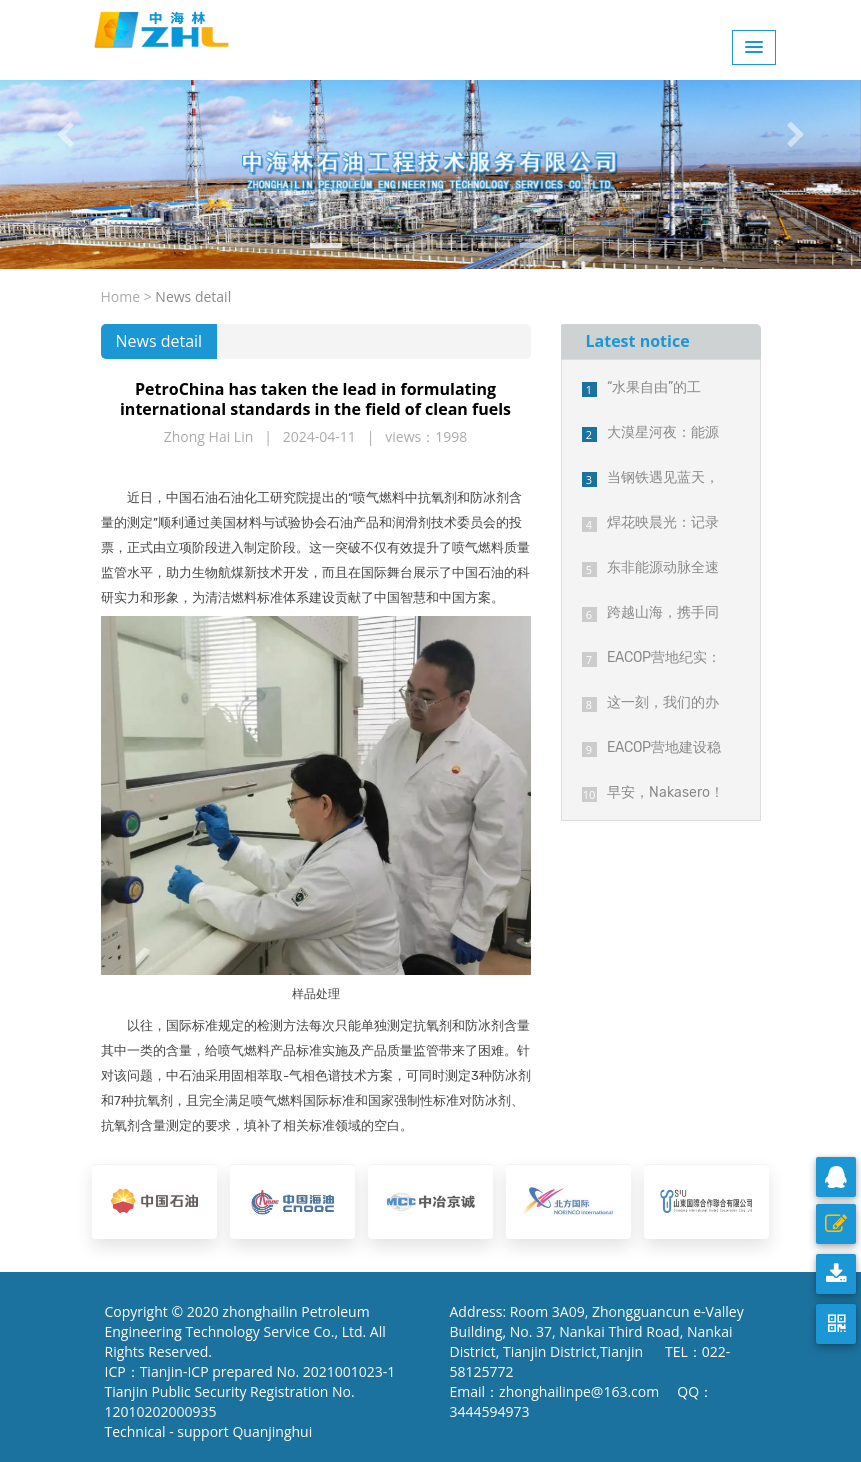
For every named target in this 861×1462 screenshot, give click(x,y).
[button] (64, 134)
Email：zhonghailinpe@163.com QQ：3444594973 (582, 1401)
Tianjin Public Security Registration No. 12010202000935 (230, 1401)
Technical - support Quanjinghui (212, 1431)
